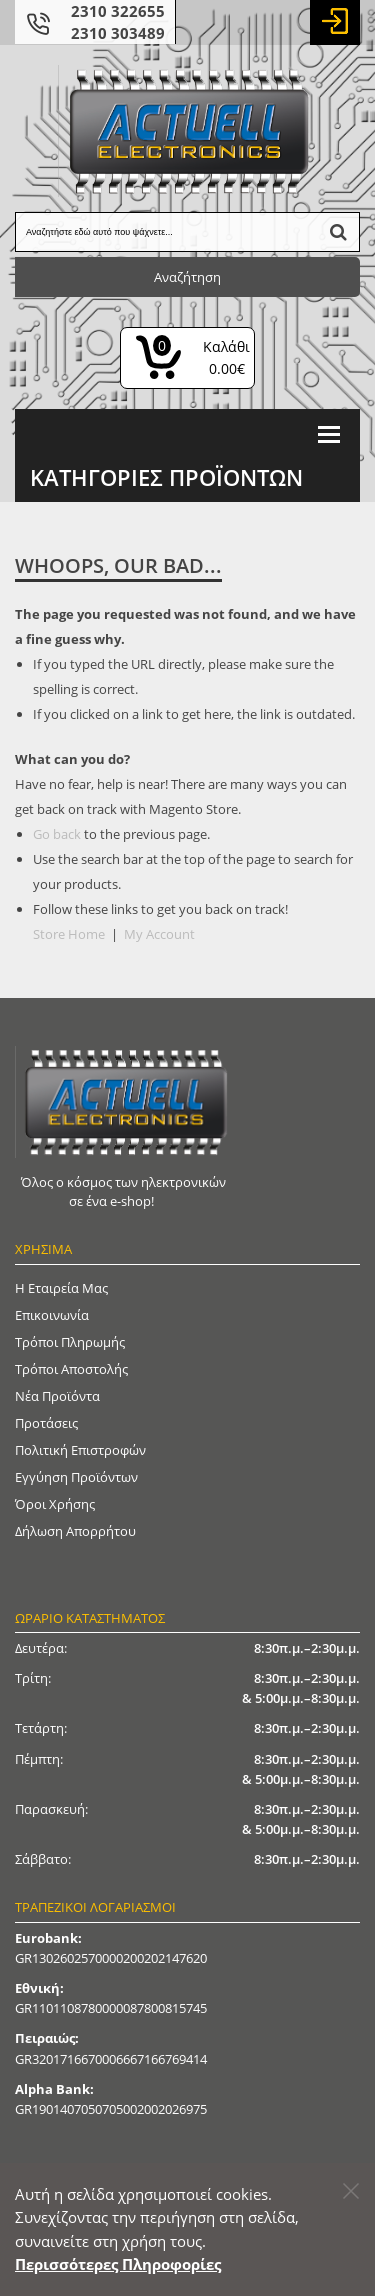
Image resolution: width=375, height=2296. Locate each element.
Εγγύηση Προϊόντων (76, 1477)
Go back (57, 834)
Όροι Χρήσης (55, 1504)
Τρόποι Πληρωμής (70, 1342)
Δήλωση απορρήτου (75, 1531)
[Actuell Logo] (188, 131)
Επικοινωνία (52, 1315)
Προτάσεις (46, 1423)
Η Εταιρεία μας (61, 1288)
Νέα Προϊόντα (57, 1396)
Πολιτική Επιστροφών (80, 1450)
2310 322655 (118, 11)
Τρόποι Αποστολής (71, 1369)
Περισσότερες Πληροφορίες (118, 2264)
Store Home (69, 934)
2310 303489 (118, 33)
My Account (159, 934)
